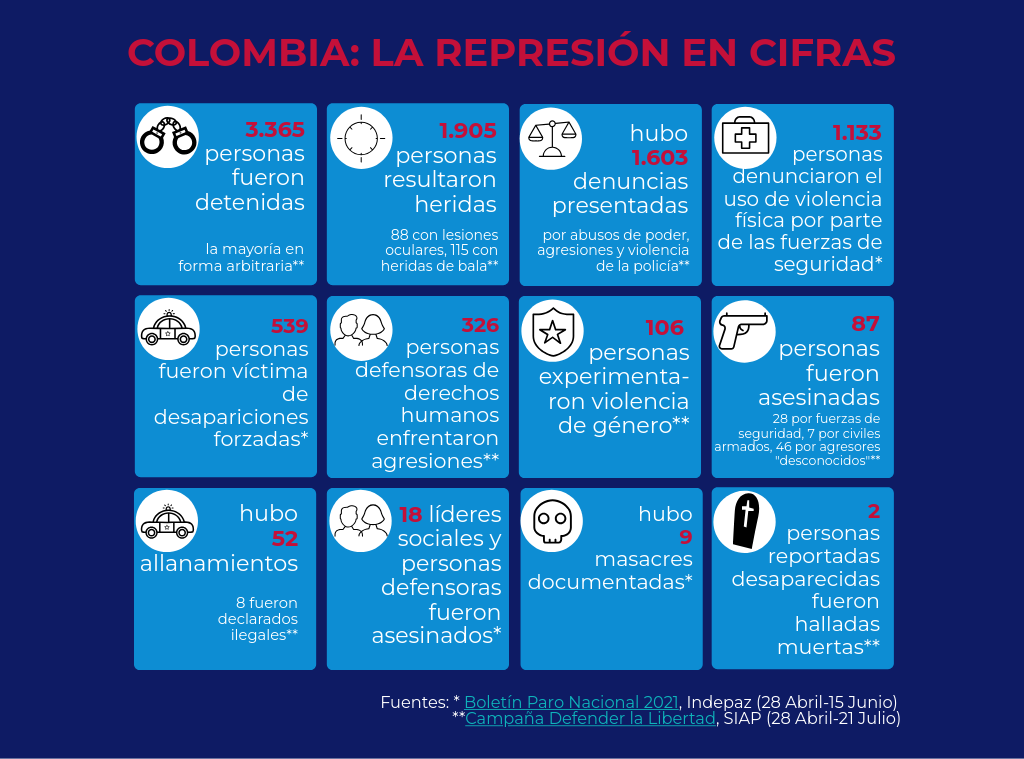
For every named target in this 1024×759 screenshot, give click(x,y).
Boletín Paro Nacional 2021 (571, 703)
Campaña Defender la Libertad (590, 719)
